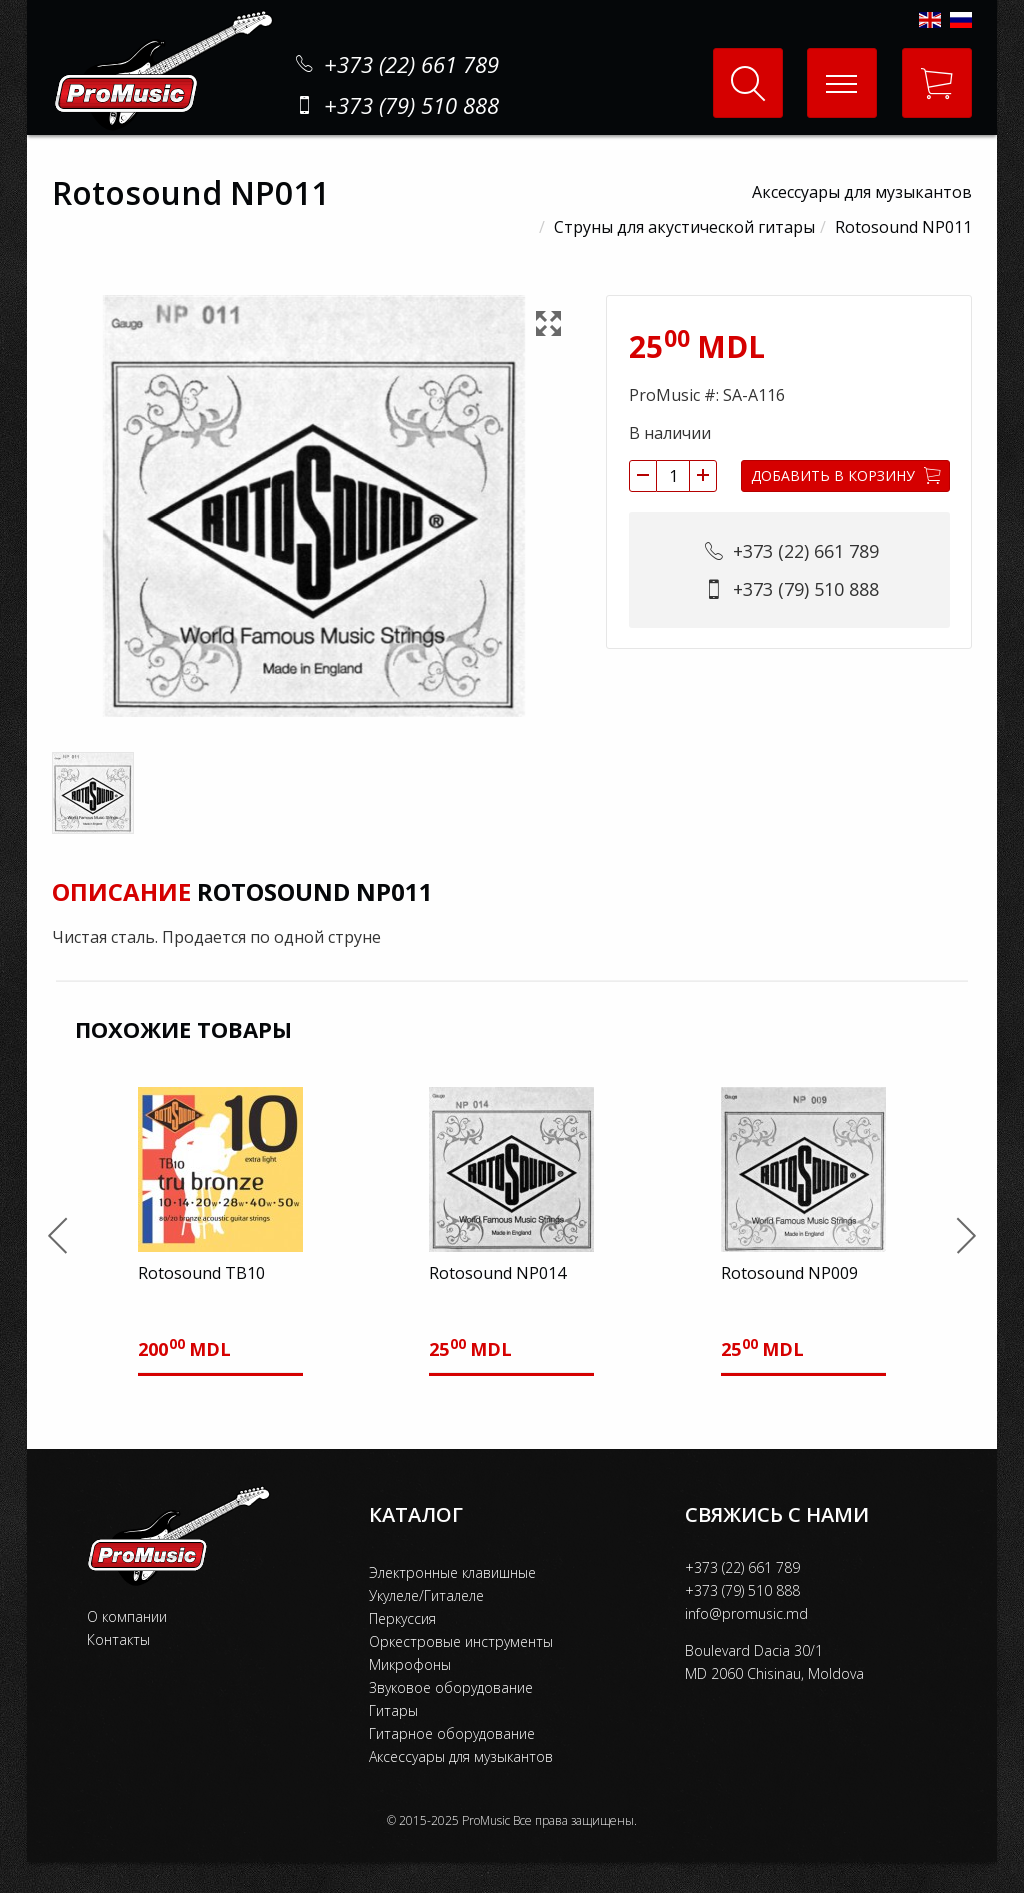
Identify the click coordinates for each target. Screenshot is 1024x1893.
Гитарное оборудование (452, 1733)
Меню (832, 67)
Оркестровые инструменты (461, 1641)
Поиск (748, 83)
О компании (127, 1616)
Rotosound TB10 (201, 1273)
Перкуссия (402, 1618)
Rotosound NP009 (789, 1273)
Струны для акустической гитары (684, 227)
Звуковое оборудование (451, 1687)
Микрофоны (410, 1664)
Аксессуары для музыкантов (862, 192)
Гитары (393, 1710)
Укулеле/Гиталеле (426, 1595)
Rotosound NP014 (497, 1273)
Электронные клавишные (452, 1572)
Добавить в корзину (846, 475)
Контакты (118, 1639)
